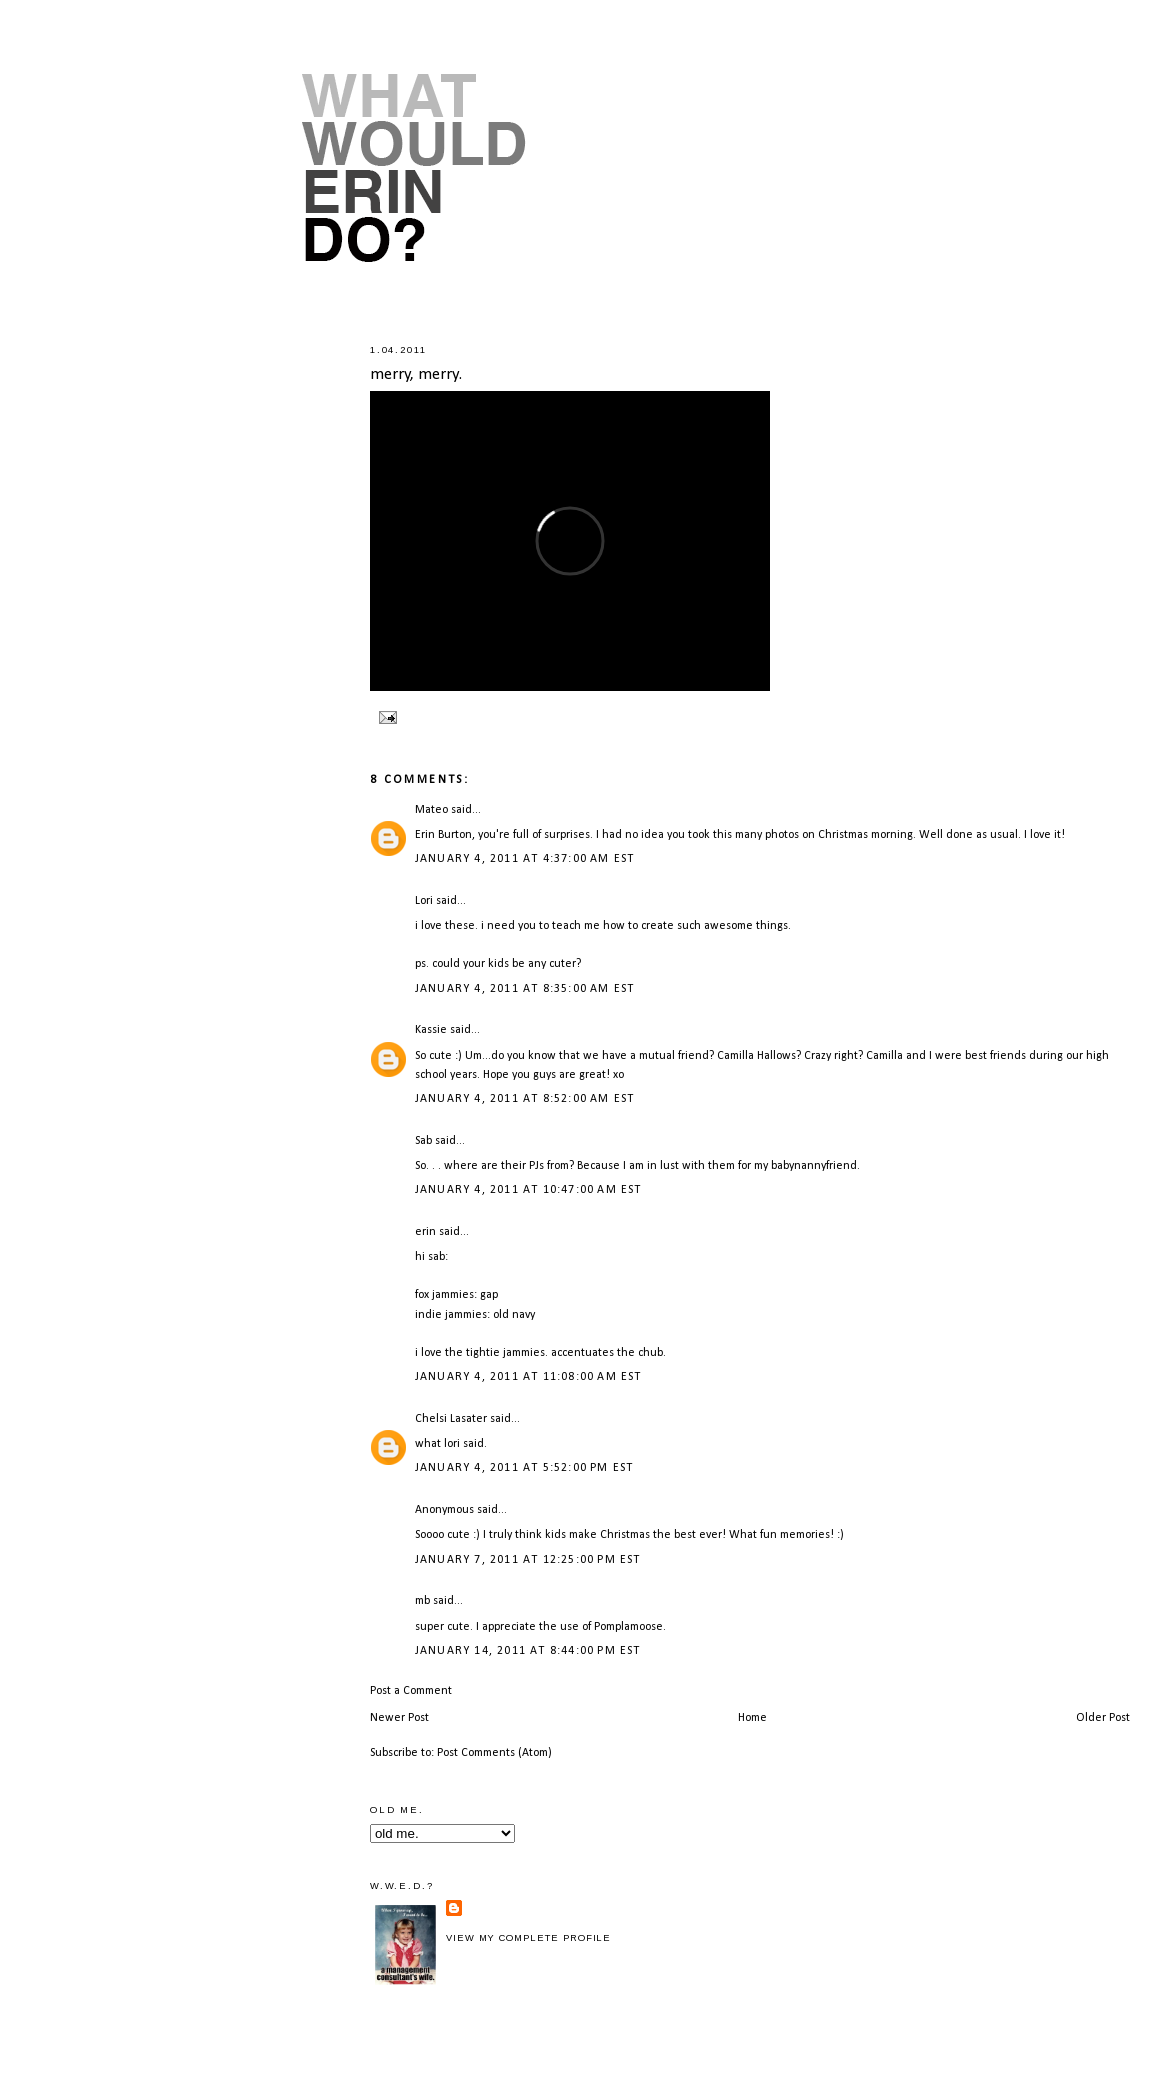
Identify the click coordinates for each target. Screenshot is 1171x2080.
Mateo (431, 810)
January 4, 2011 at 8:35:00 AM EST (525, 989)
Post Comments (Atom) (494, 1753)
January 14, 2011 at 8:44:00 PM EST (528, 1651)
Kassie (431, 1030)
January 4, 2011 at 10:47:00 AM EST (528, 1190)
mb (422, 1601)
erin (425, 1232)
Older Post (1103, 1718)
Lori (424, 901)
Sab (423, 1141)
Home (752, 1718)
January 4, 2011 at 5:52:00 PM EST (524, 1468)
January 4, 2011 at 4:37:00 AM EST (525, 859)
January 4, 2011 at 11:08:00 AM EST (528, 1377)
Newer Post (399, 1718)
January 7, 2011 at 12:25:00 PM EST (528, 1560)
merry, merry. (416, 374)
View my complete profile (528, 1938)
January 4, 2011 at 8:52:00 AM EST (525, 1099)
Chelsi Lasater (451, 1419)
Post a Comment (411, 1691)
